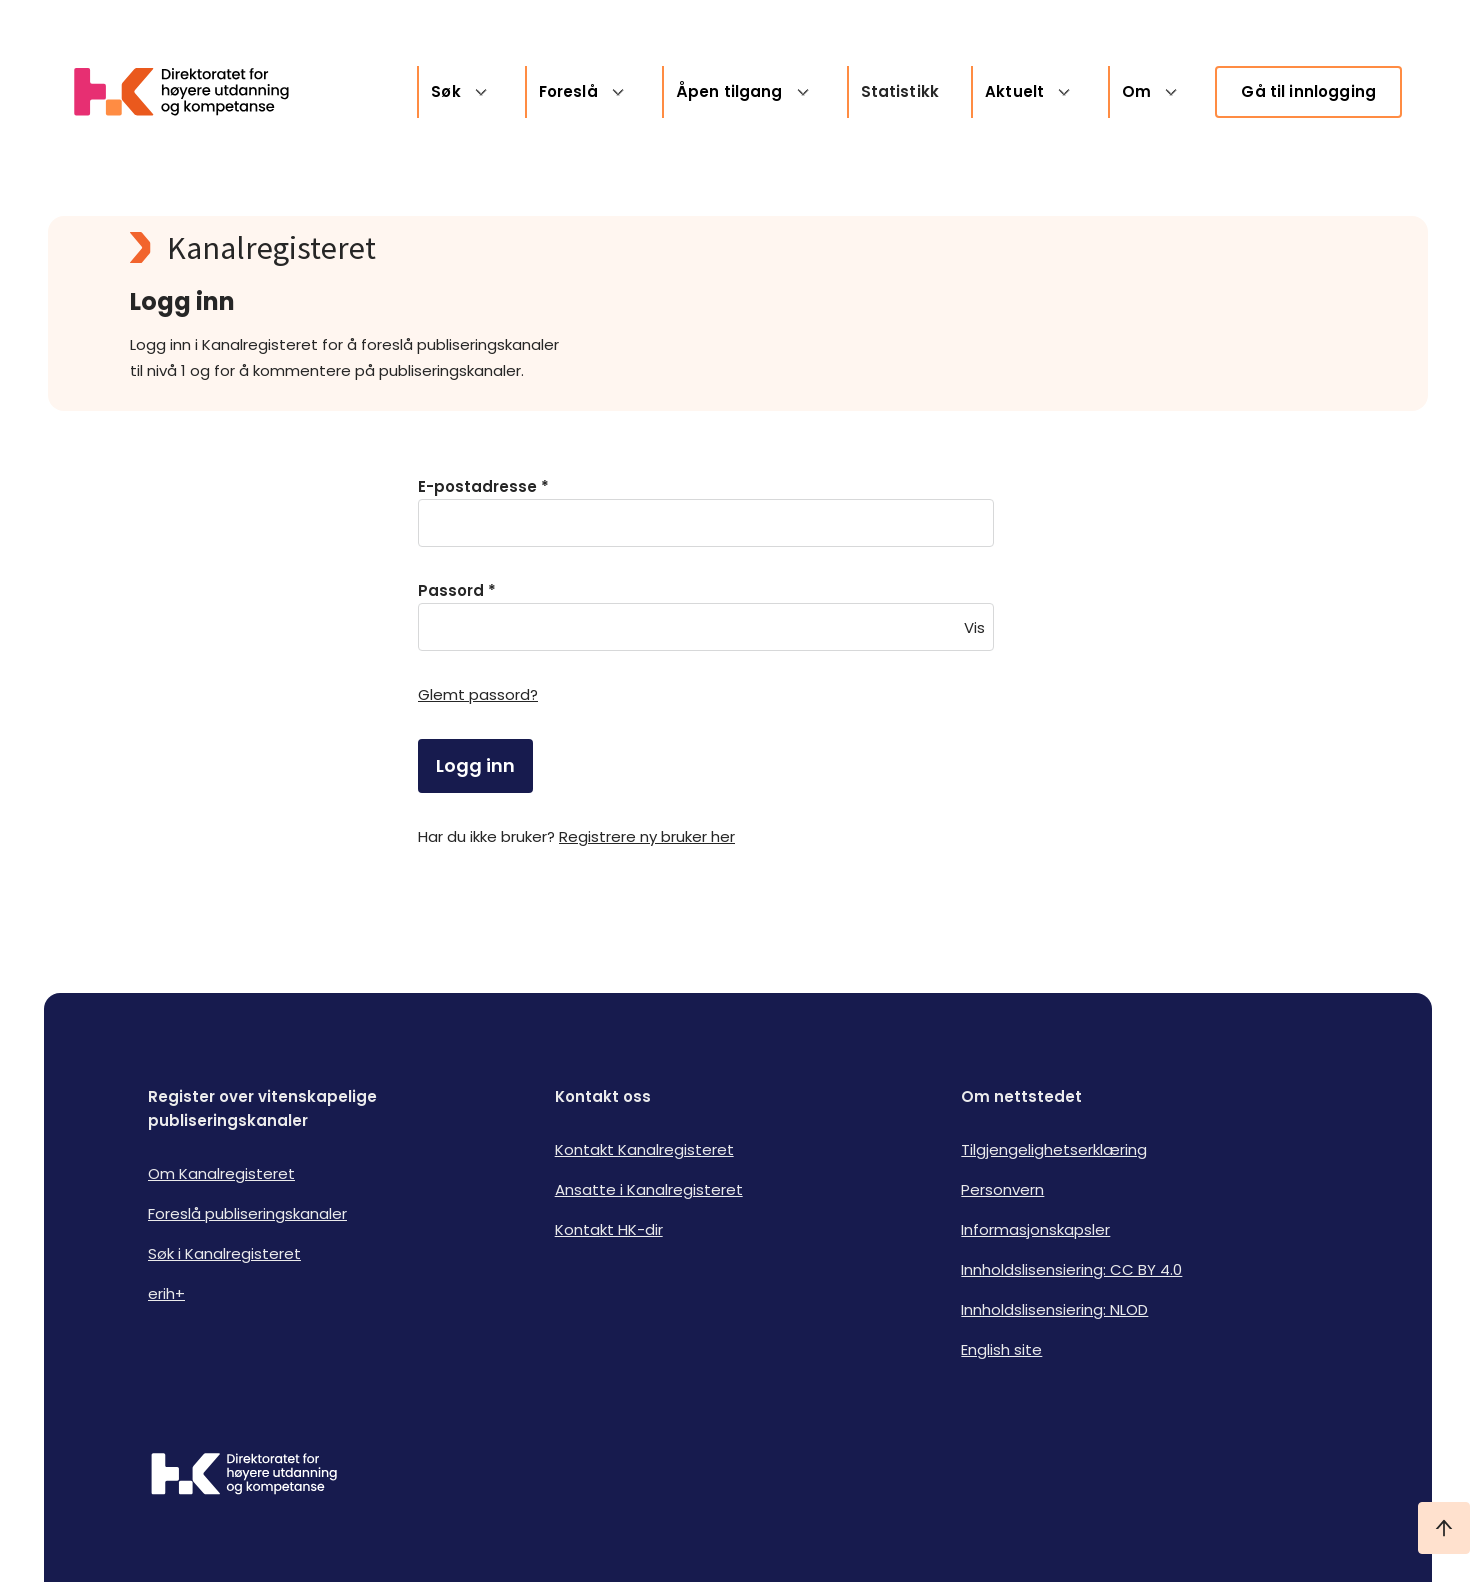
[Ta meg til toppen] (1444, 1528)
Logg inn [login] (475, 765)
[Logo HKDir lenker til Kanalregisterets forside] (194, 92)
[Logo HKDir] (244, 1476)
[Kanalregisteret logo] (530, 248)
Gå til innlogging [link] (1308, 91)
